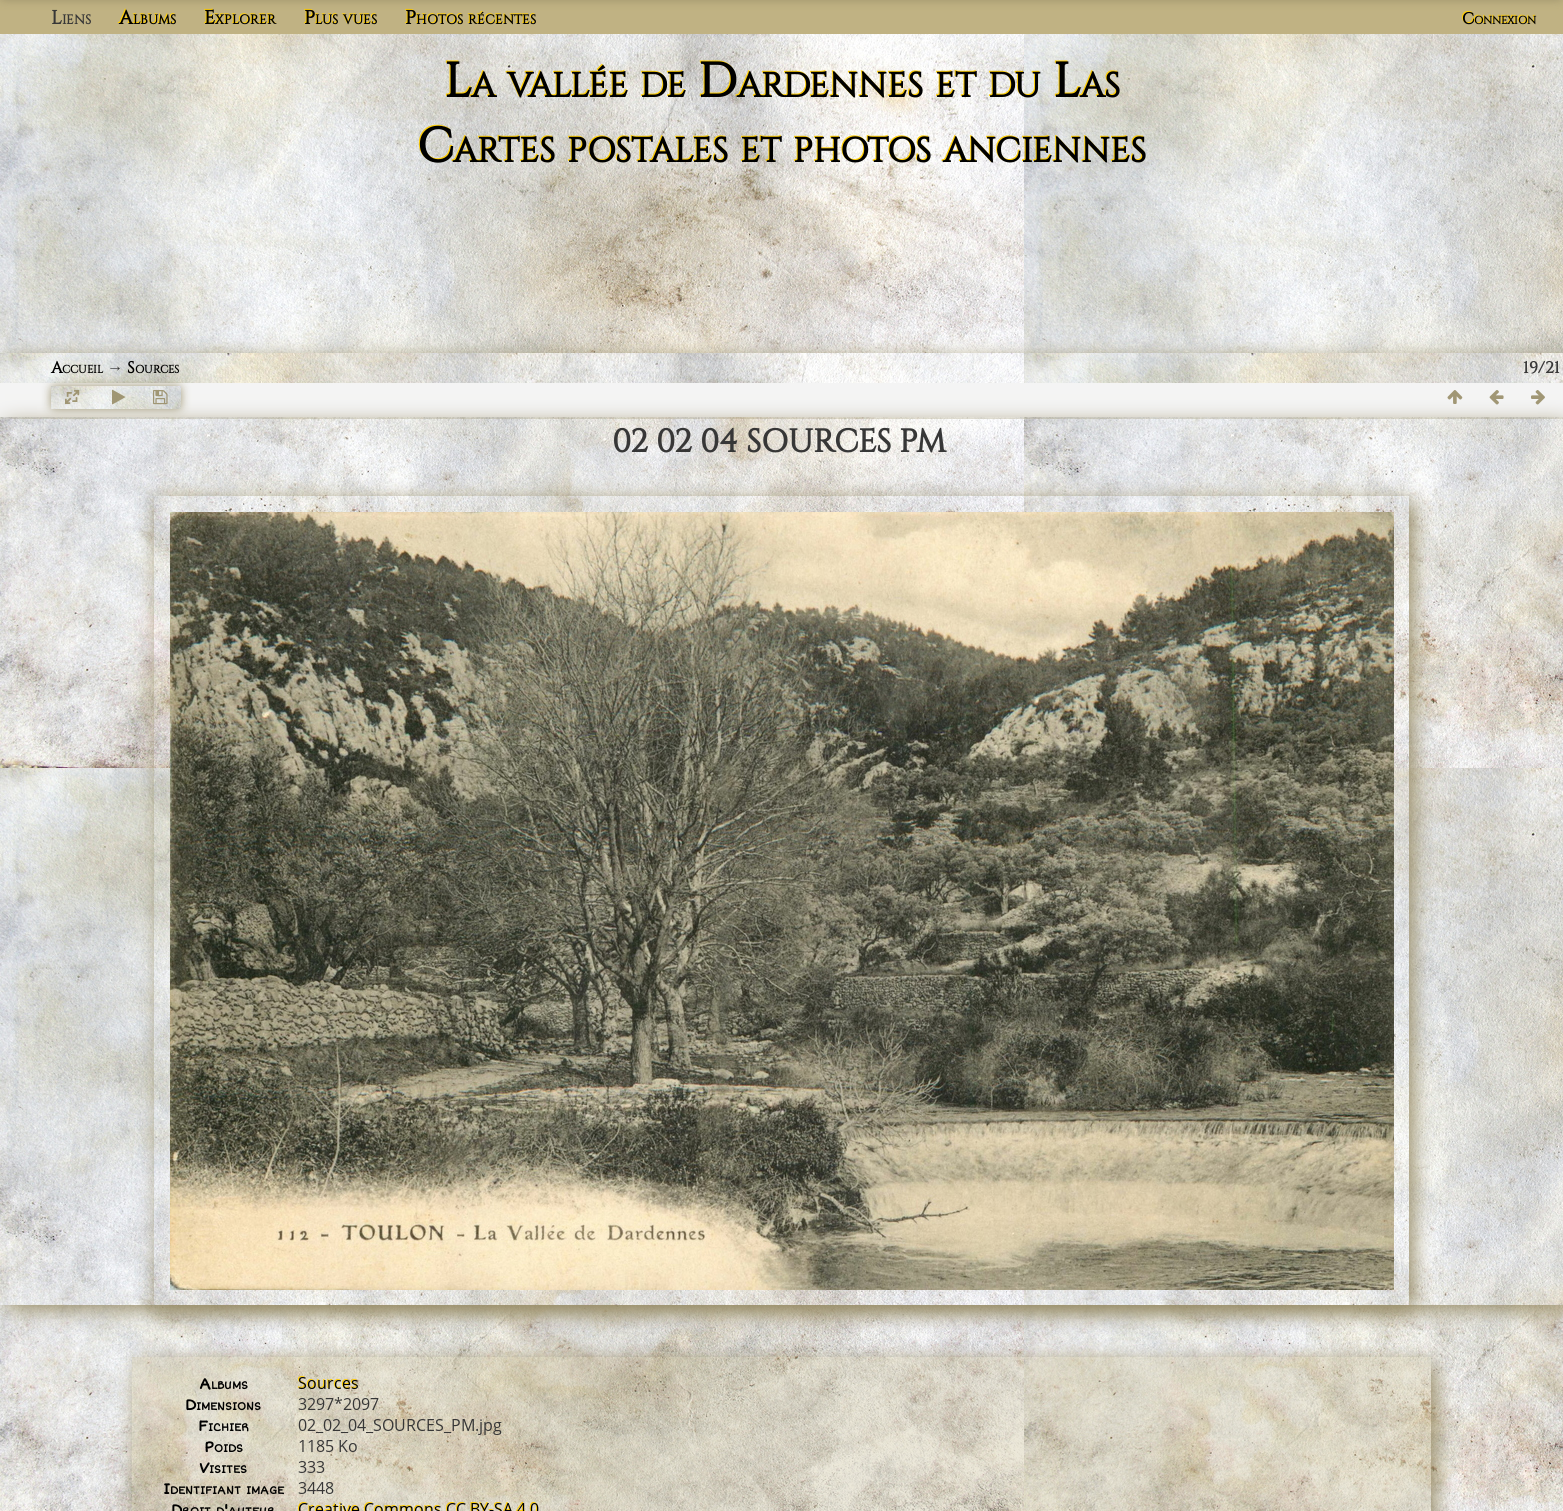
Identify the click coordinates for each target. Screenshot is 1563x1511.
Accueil (77, 368)
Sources (153, 368)
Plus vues (340, 18)
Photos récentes (470, 18)
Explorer (240, 18)
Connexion (1499, 19)
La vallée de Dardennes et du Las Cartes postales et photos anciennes (781, 115)
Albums (147, 18)
